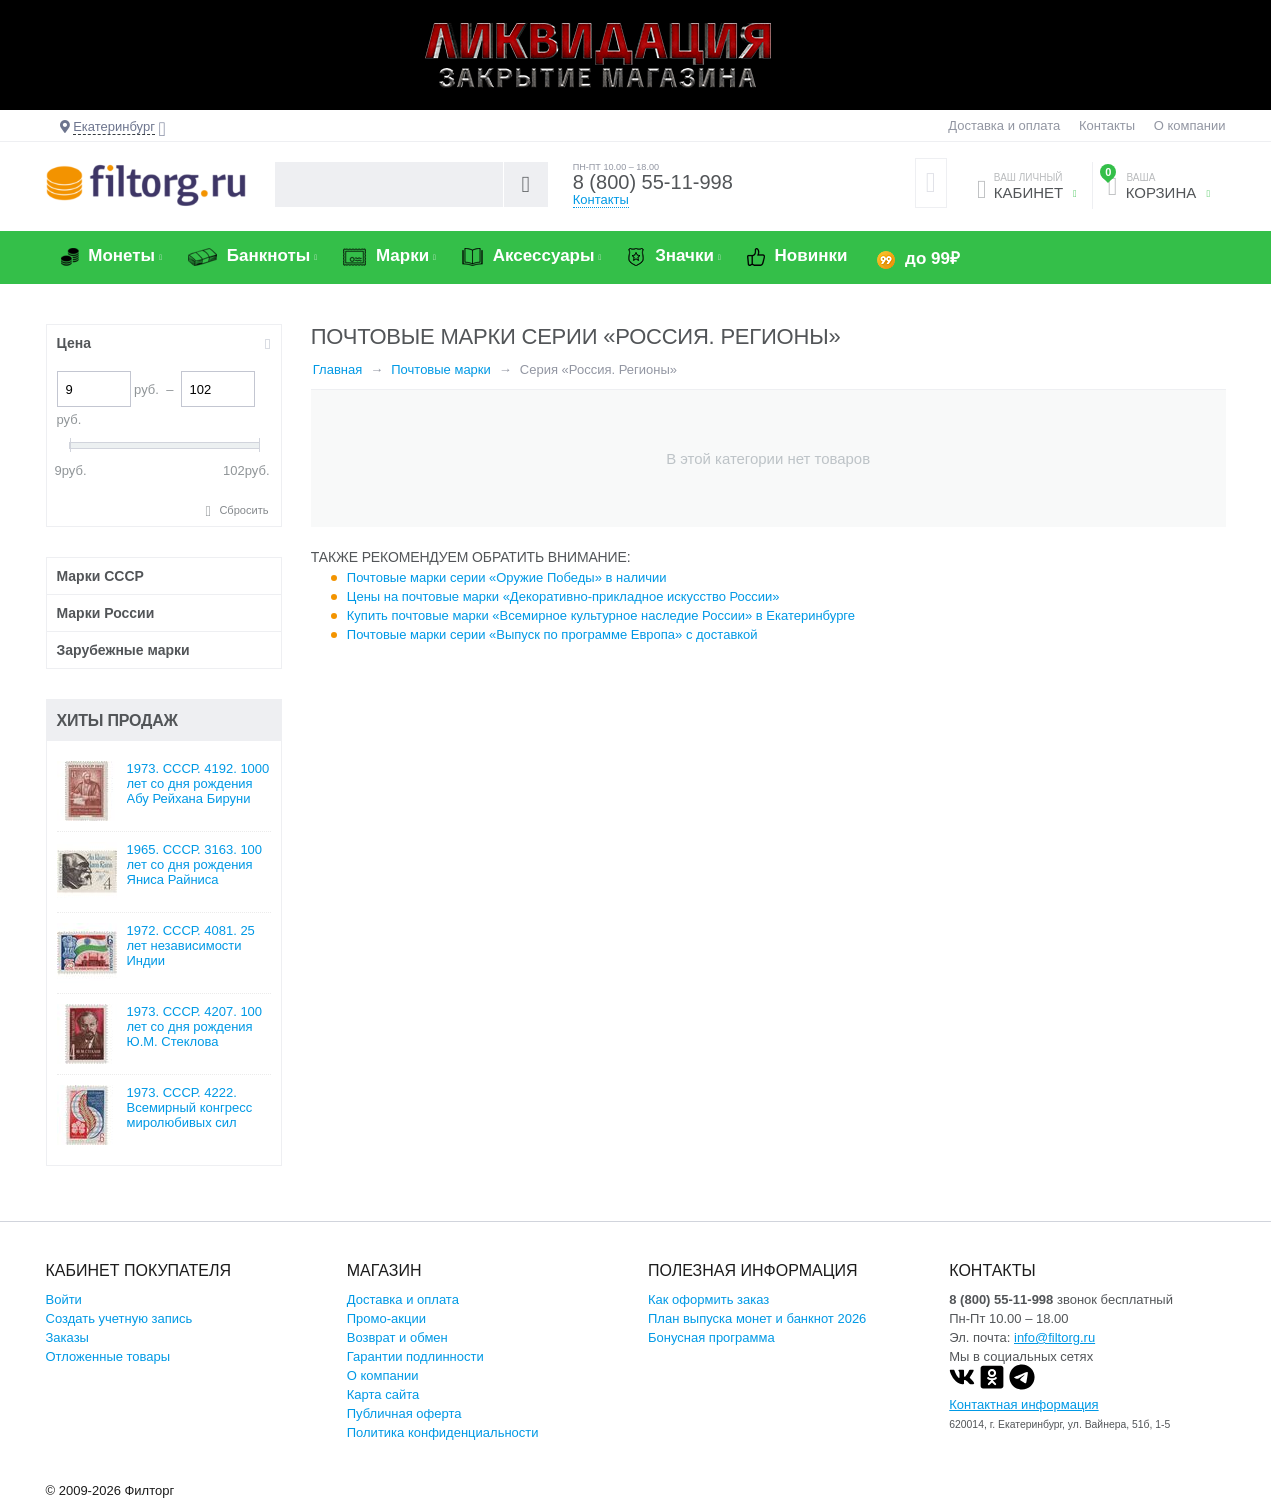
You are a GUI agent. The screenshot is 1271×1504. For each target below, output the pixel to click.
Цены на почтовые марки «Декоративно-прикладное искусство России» (563, 596)
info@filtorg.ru (1054, 1337)
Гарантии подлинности (415, 1356)
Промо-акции (386, 1318)
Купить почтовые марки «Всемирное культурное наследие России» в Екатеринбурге (601, 615)
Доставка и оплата (1004, 125)
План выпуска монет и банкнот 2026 (757, 1318)
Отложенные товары (108, 1356)
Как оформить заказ (708, 1299)
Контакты (1107, 125)
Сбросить (243, 510)
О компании (1190, 125)
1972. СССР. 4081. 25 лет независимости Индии (191, 945)
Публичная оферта (404, 1413)
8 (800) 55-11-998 (653, 182)
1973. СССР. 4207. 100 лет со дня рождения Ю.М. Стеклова (195, 1026)
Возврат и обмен (397, 1337)
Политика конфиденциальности (443, 1432)
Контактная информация (1023, 1404)
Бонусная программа (711, 1337)
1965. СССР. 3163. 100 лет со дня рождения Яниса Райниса (195, 864)
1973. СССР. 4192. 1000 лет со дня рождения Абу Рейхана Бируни (198, 783)
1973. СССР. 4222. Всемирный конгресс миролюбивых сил (190, 1107)
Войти (64, 1299)
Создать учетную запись (119, 1318)
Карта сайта (383, 1394)
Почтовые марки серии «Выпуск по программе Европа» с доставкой (552, 634)
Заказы (67, 1337)
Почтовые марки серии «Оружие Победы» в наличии (507, 577)
